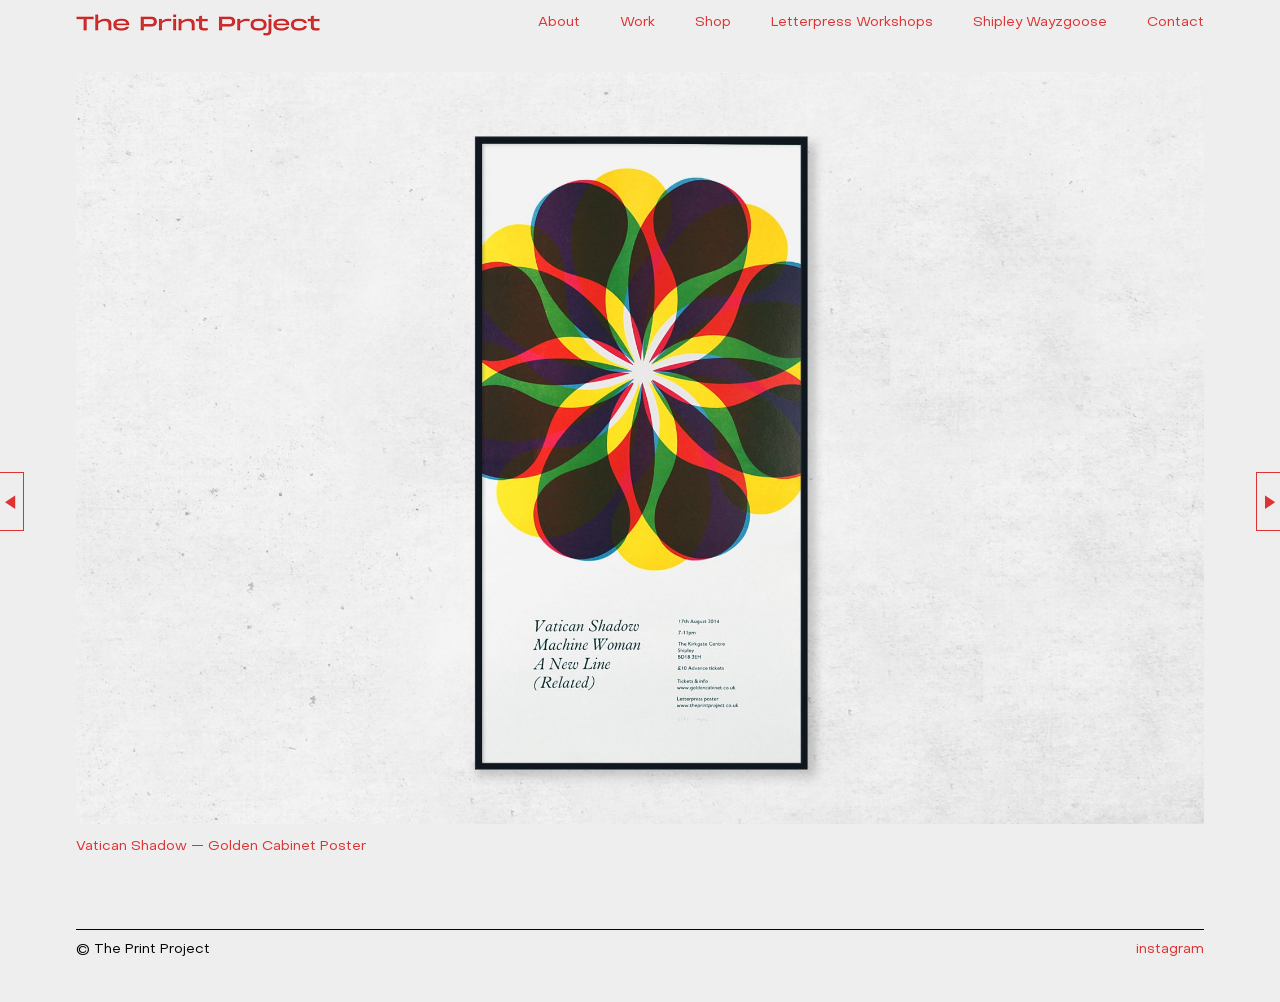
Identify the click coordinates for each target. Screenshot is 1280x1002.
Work (637, 22)
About (559, 22)
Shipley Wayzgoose (1040, 22)
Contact (1175, 22)
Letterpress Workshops (852, 22)
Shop (713, 22)
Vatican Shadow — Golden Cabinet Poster (221, 846)
